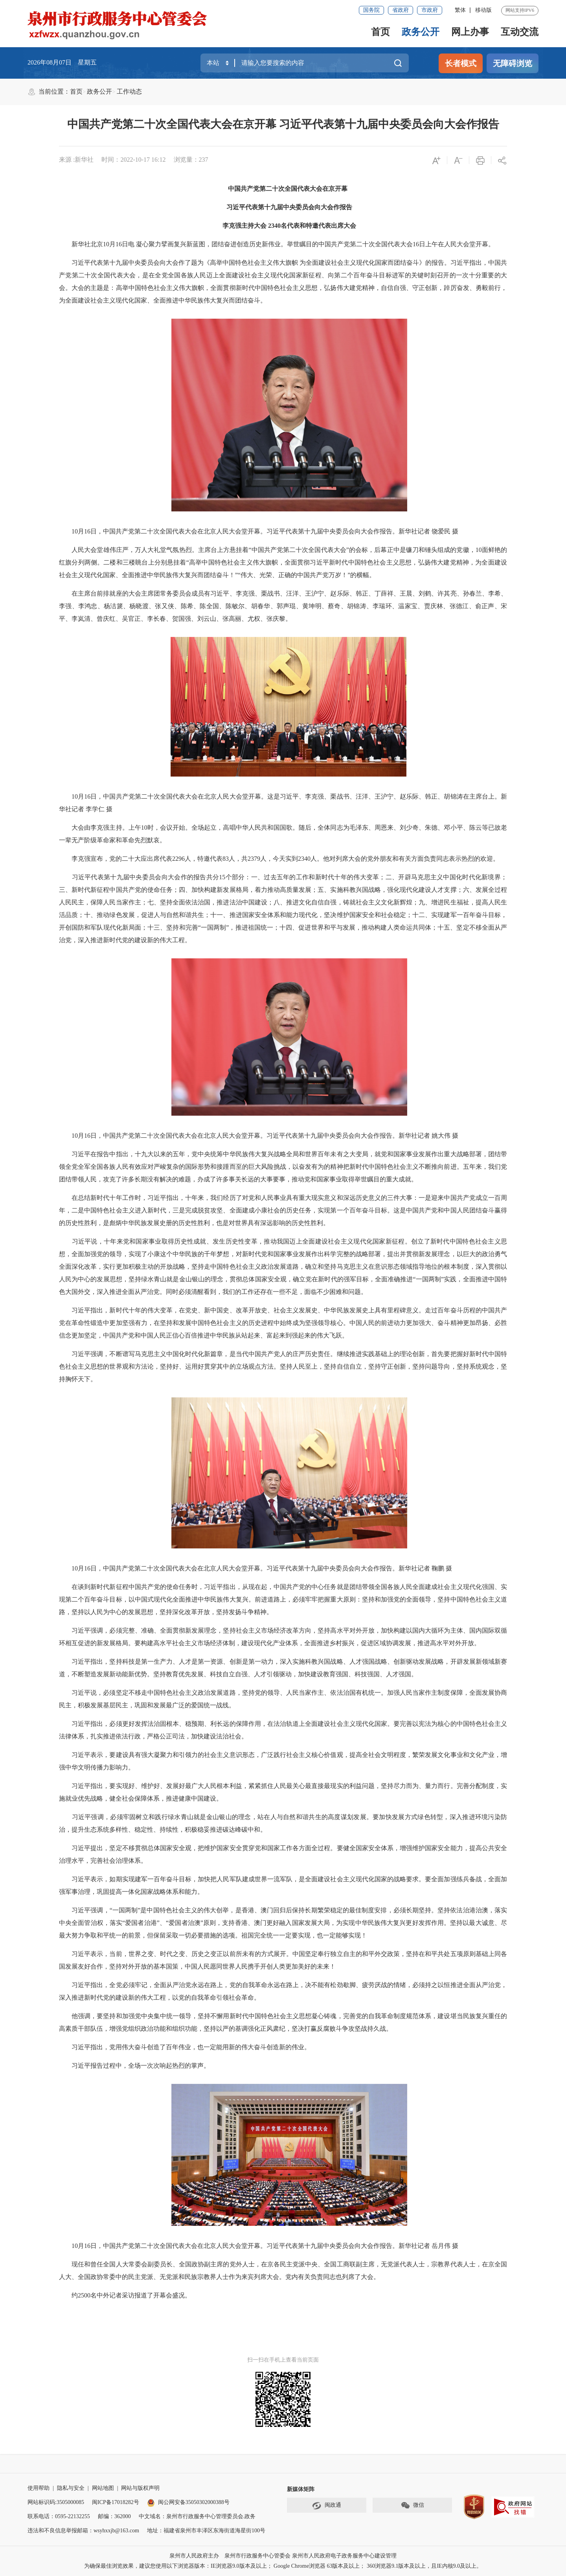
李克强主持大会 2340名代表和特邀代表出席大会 (283, 225)
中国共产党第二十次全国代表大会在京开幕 (283, 188)
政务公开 (420, 32)
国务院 (371, 10)
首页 (380, 32)
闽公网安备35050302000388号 (188, 2502)
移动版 (483, 10)
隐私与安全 (71, 2488)
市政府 (429, 10)
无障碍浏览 (512, 63)
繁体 (460, 10)
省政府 (400, 10)
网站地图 (103, 2488)
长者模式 (460, 63)
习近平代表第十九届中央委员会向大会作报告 (283, 207)
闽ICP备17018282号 (115, 2502)
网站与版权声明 (140, 2488)
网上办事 (470, 32)
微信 (412, 2505)
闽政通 (326, 2505)
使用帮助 (39, 2488)
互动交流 (519, 32)
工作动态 (129, 91)
